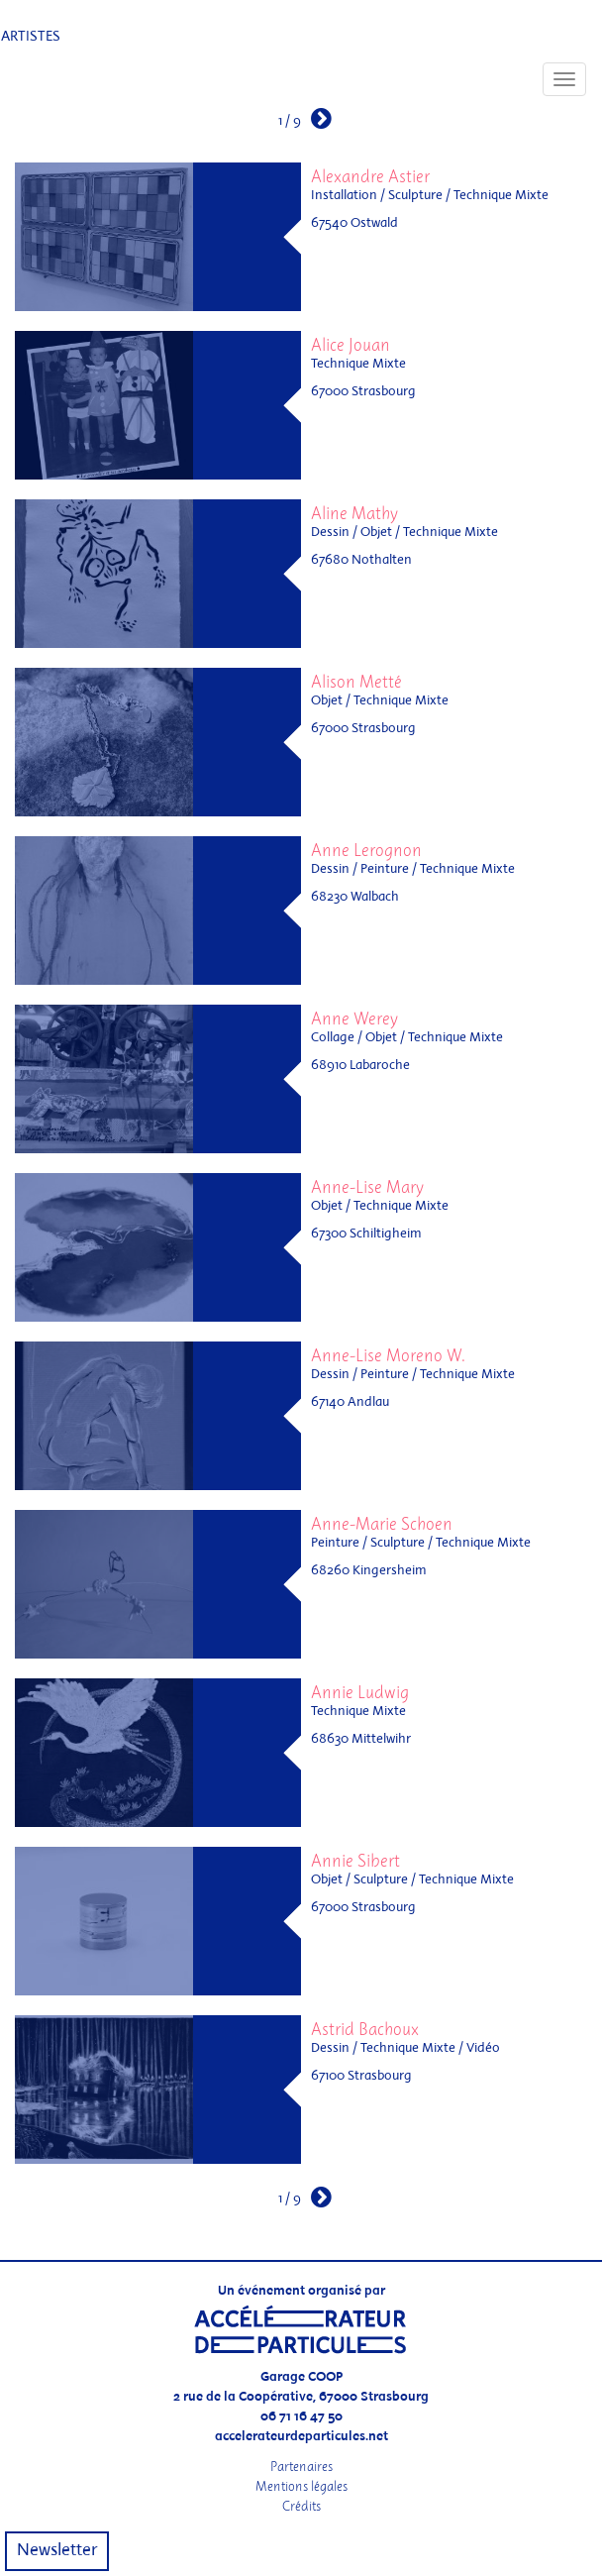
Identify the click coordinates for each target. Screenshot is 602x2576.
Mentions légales (301, 2486)
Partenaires (301, 2466)
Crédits (301, 2506)
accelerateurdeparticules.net (301, 2436)
